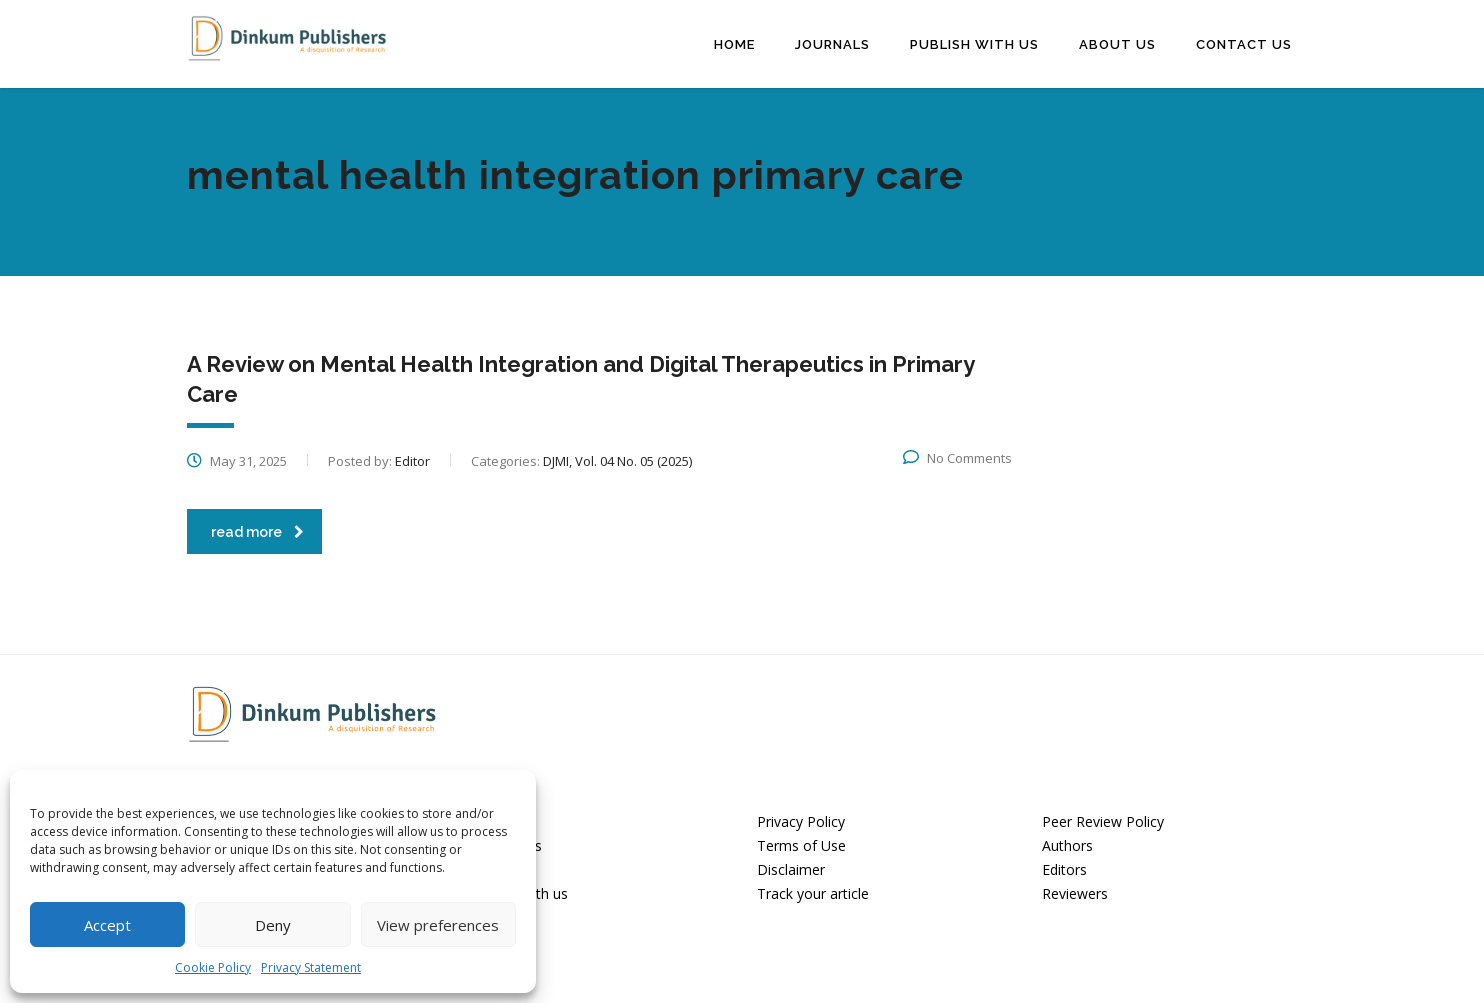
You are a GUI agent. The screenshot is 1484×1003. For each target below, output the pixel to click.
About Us (1117, 43)
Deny (273, 925)
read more (257, 531)
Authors (1067, 845)
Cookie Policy (213, 967)
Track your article (813, 892)
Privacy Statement (311, 967)
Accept (107, 925)
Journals (832, 43)
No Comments (957, 457)
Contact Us (1244, 43)
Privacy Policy (801, 821)
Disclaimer (791, 868)
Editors (1064, 868)
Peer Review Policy (1103, 821)
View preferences (438, 925)
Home (734, 43)
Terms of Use (801, 845)
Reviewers (1075, 892)
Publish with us (974, 43)
